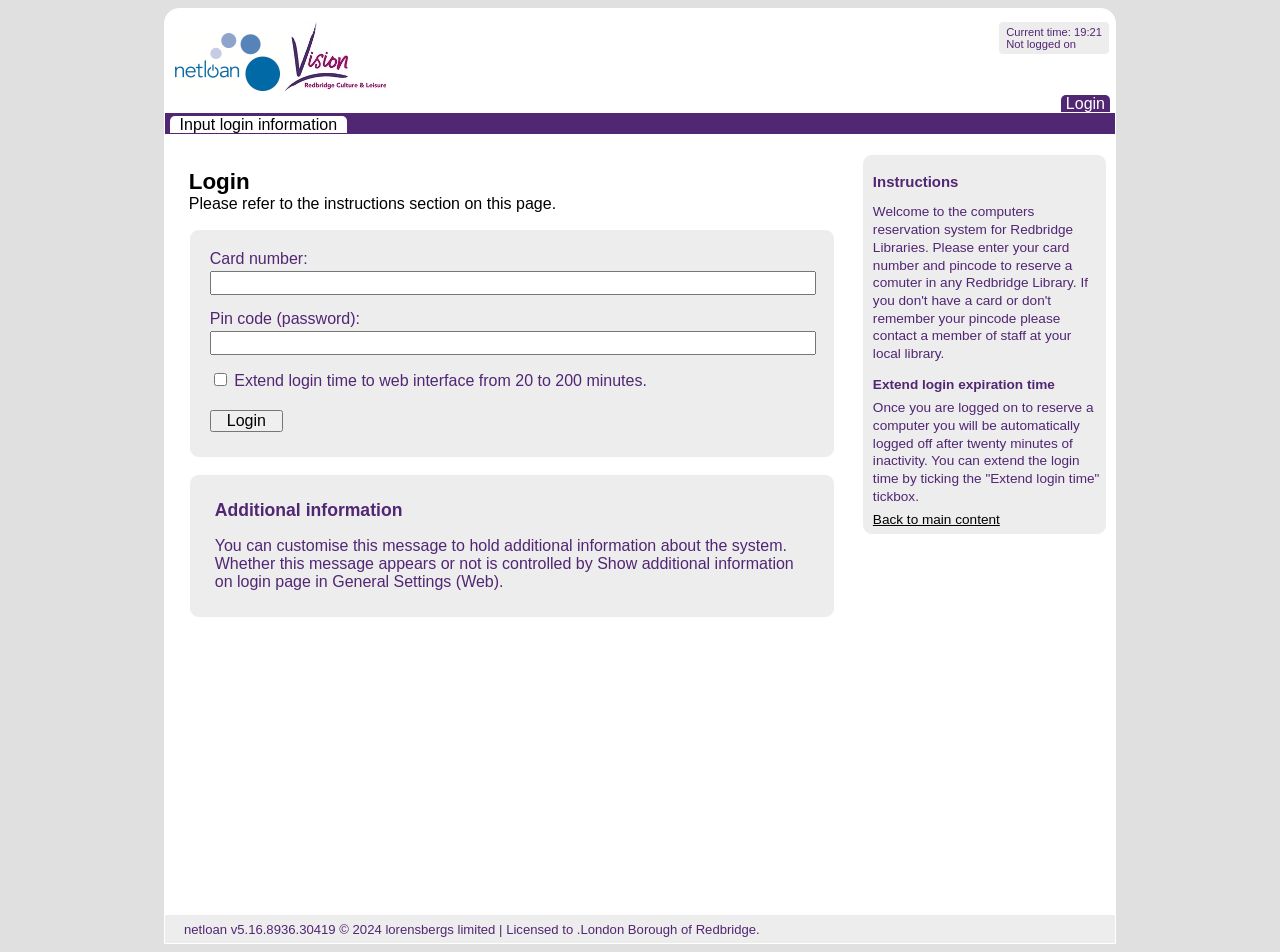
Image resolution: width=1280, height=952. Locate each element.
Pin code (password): (285, 318)
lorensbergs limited (440, 929)
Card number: (259, 258)
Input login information (258, 124)
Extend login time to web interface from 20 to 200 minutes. (440, 380)
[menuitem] (258, 124)
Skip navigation (165, 21)
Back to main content (936, 519)
